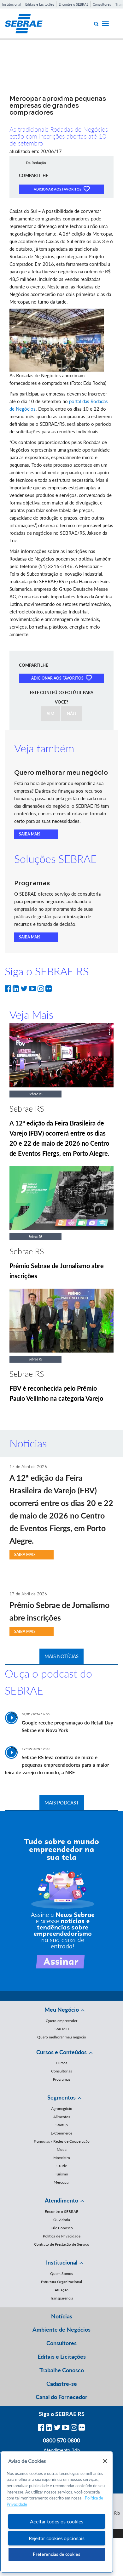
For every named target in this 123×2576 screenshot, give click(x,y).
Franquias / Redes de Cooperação (62, 2141)
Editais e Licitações (39, 4)
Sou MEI (62, 2028)
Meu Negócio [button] (61, 2009)
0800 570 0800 (61, 2440)
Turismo (61, 2174)
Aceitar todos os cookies (56, 2521)
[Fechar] (105, 2461)
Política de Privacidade (61, 2236)
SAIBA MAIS (29, 834)
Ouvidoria (61, 2219)
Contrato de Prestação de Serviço (61, 2244)
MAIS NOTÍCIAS (61, 1656)
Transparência (61, 2298)
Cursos (61, 2062)
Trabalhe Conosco (61, 2370)
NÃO (71, 713)
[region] (56, 2512)
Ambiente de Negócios (61, 2329)
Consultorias (61, 2071)
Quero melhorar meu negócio (61, 2037)
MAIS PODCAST (61, 1802)
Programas (61, 2079)
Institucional (11, 4)
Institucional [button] (61, 2262)
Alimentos (61, 2116)
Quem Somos (61, 2273)
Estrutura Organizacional (61, 2281)
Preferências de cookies (56, 2554)
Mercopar (62, 2182)
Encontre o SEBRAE (73, 4)
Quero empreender (61, 2020)
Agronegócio (61, 2108)
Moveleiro (61, 2157)
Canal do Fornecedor (61, 2396)
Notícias (61, 2316)
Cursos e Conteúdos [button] (61, 2052)
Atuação (61, 2290)
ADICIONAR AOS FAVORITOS (62, 188)
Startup (62, 2125)
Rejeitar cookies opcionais (57, 2538)
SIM (50, 713)
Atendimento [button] (61, 2200)
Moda (62, 2149)
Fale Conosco (61, 2228)
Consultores (102, 4)
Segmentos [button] (61, 2097)
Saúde (61, 2165)
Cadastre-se (61, 2383)
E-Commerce (61, 2133)
